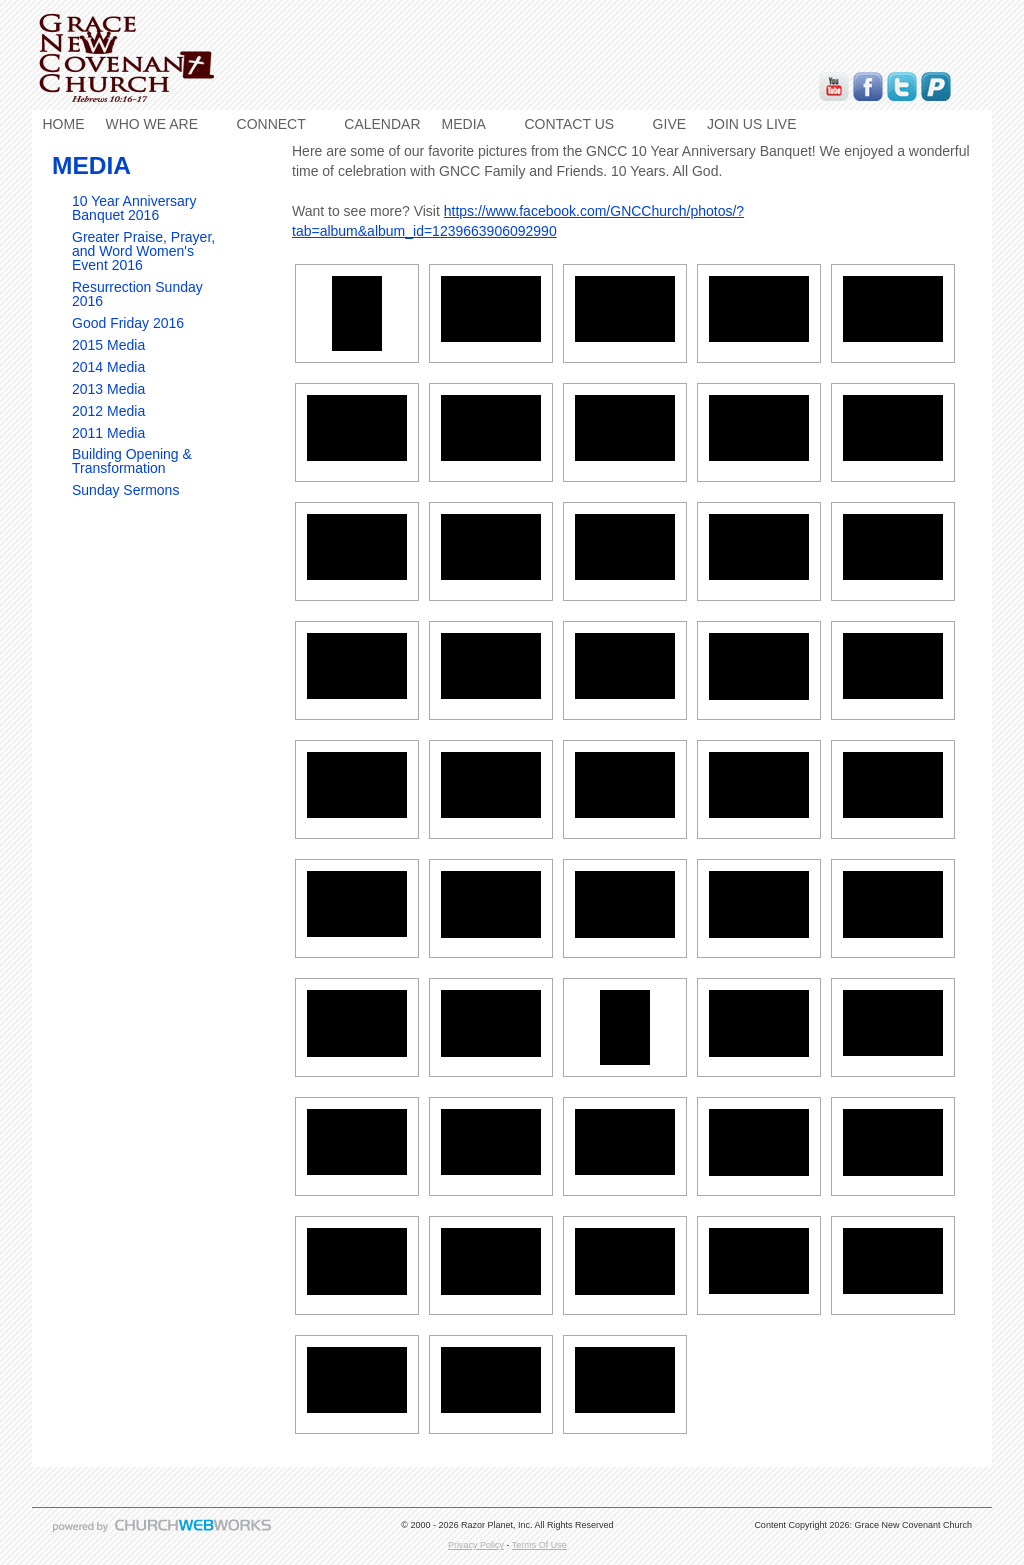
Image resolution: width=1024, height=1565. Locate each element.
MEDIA (464, 124)
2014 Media (108, 367)
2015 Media (108, 345)
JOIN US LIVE (751, 124)
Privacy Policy (476, 1545)
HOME (64, 124)
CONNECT (271, 124)
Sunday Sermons (125, 490)
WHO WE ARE (152, 124)
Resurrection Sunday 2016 (137, 294)
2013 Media (108, 389)
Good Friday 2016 (128, 323)
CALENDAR (382, 124)
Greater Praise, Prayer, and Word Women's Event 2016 (143, 251)
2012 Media (108, 411)
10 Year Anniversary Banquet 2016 (134, 208)
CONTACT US (569, 124)
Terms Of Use (539, 1545)
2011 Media (108, 433)
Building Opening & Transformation (132, 461)
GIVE (669, 124)
